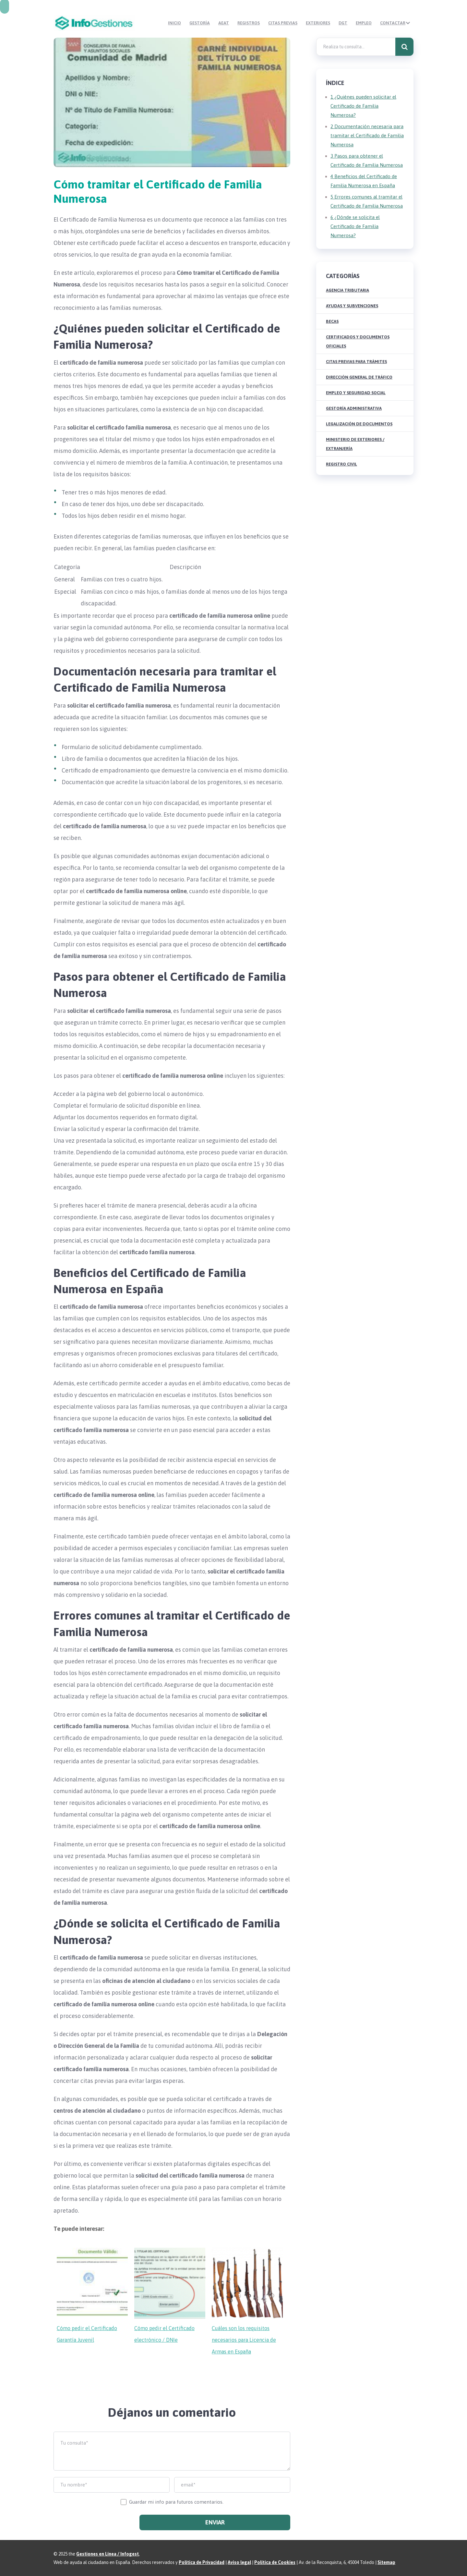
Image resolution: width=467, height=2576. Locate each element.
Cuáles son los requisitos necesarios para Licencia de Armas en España (244, 2339)
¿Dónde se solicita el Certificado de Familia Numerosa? (355, 226)
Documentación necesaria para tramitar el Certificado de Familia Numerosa (367, 135)
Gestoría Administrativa (354, 408)
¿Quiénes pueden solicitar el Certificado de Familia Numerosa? (363, 105)
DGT (347, 22)
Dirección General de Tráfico (359, 376)
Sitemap (386, 2562)
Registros (263, 22)
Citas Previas (293, 22)
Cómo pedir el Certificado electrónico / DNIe (164, 2333)
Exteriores (326, 22)
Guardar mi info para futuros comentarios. (176, 2501)
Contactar (390, 22)
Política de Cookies (274, 2562)
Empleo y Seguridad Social (356, 392)
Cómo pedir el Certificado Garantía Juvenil (87, 2333)
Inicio (198, 22)
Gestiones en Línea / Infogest (107, 2553)
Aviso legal (239, 2562)
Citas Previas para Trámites (356, 361)
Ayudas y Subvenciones (352, 305)
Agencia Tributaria (347, 289)
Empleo (365, 22)
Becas (332, 321)
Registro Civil (341, 463)
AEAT (241, 22)
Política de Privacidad (201, 2562)
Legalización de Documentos (359, 423)
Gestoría (220, 22)
